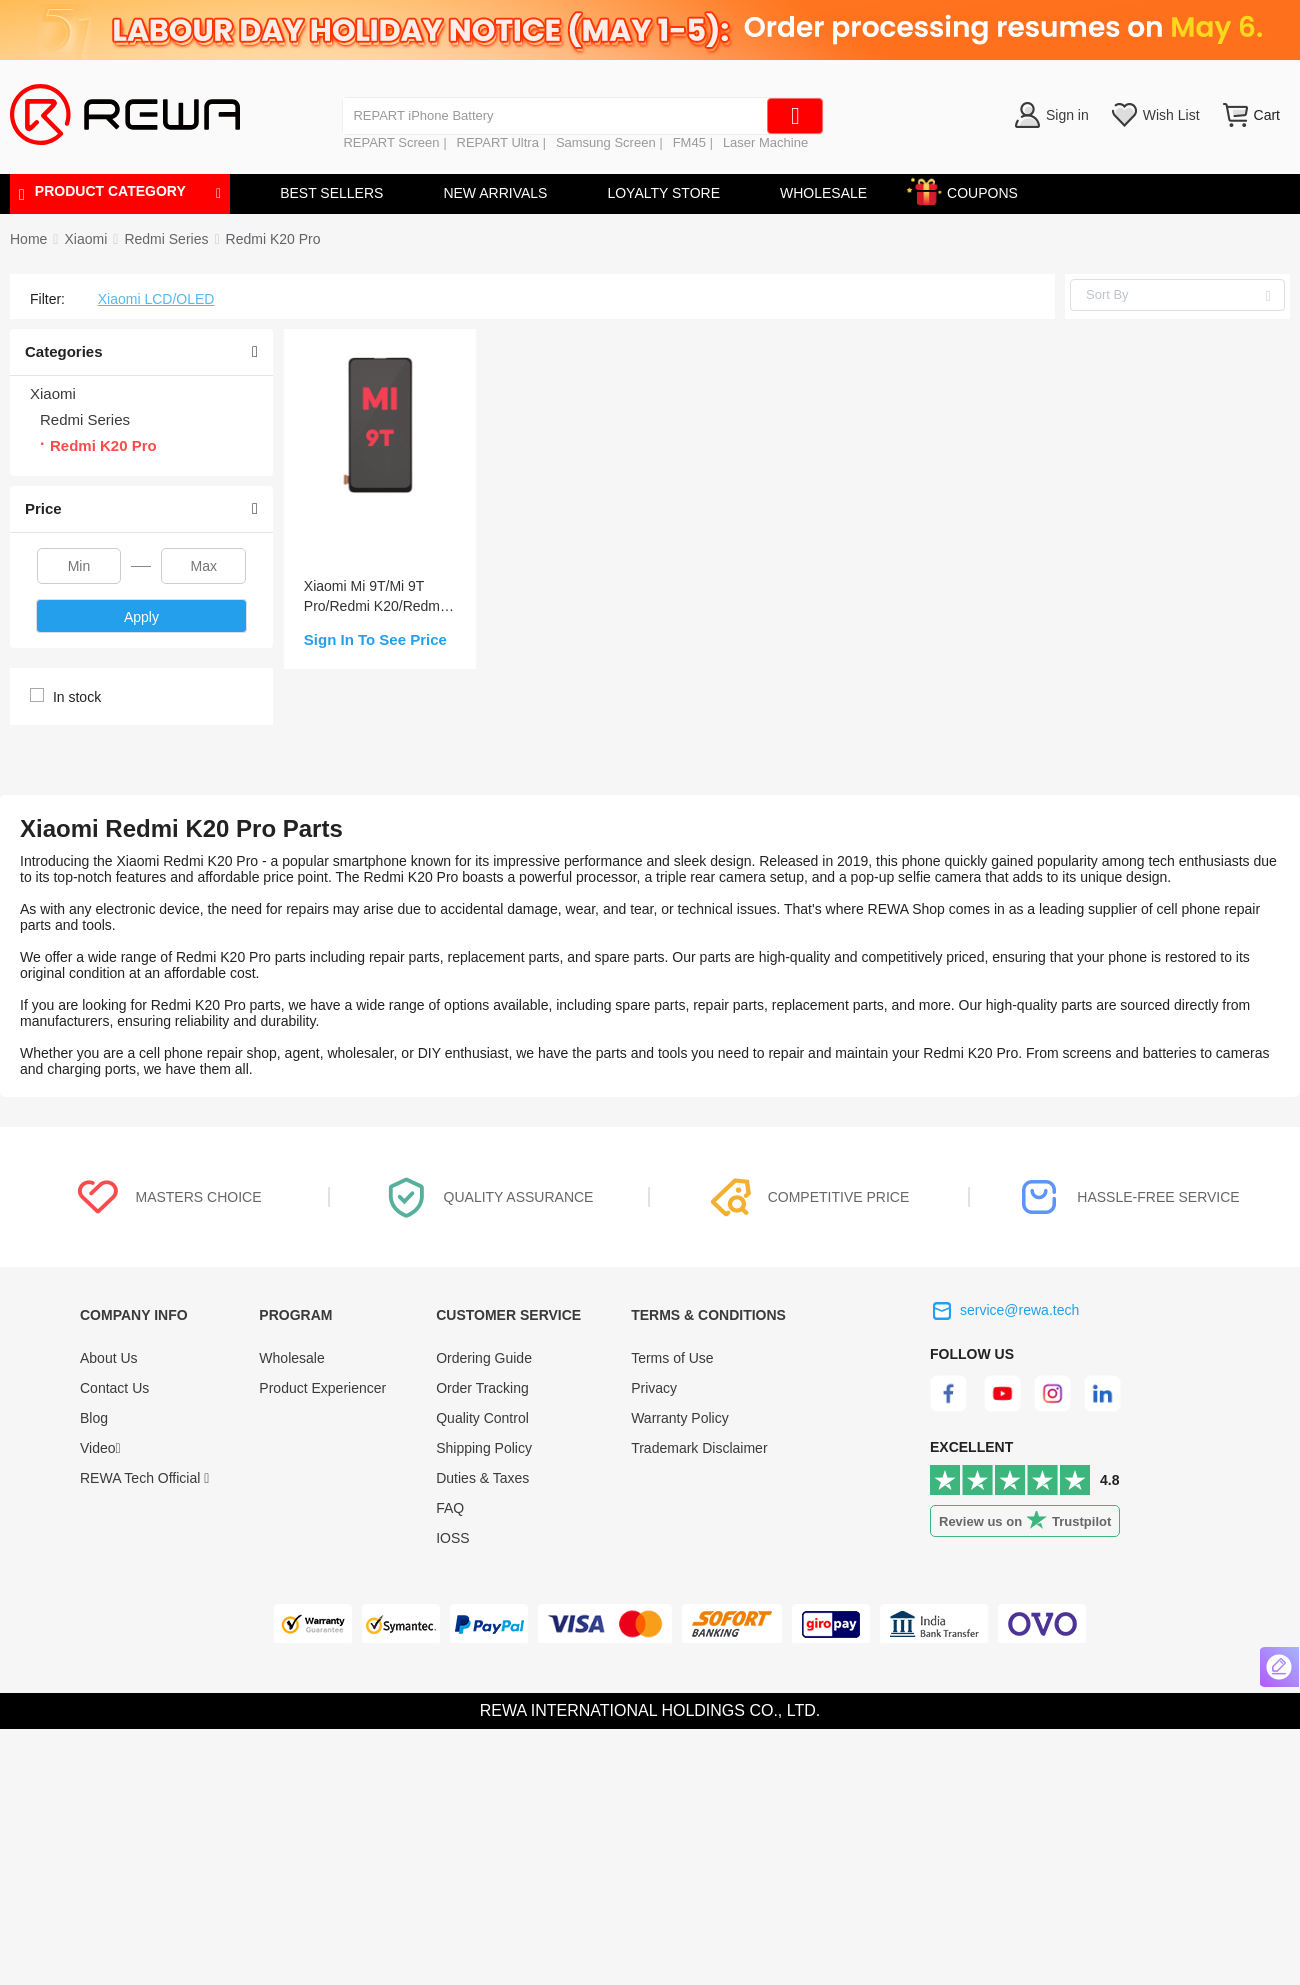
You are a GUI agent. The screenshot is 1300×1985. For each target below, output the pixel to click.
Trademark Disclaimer (699, 1448)
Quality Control (482, 1418)
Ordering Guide (484, 1358)
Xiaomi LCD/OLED (156, 299)
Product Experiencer (322, 1388)
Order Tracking (482, 1388)
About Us (109, 1358)
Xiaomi (85, 239)
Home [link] (28, 239)
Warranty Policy (680, 1418)
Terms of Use (672, 1358)
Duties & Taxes (482, 1478)
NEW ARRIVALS (495, 193)
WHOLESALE (823, 193)
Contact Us (114, 1388)
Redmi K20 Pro (273, 239)
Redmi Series (166, 239)
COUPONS (972, 189)
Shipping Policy (484, 1448)
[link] (85, 239)
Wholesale (291, 1358)
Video (100, 1448)
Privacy (654, 1388)
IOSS (452, 1538)
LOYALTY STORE (663, 193)
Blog (94, 1418)
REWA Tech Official (144, 1478)
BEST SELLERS (331, 193)
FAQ (450, 1508)
